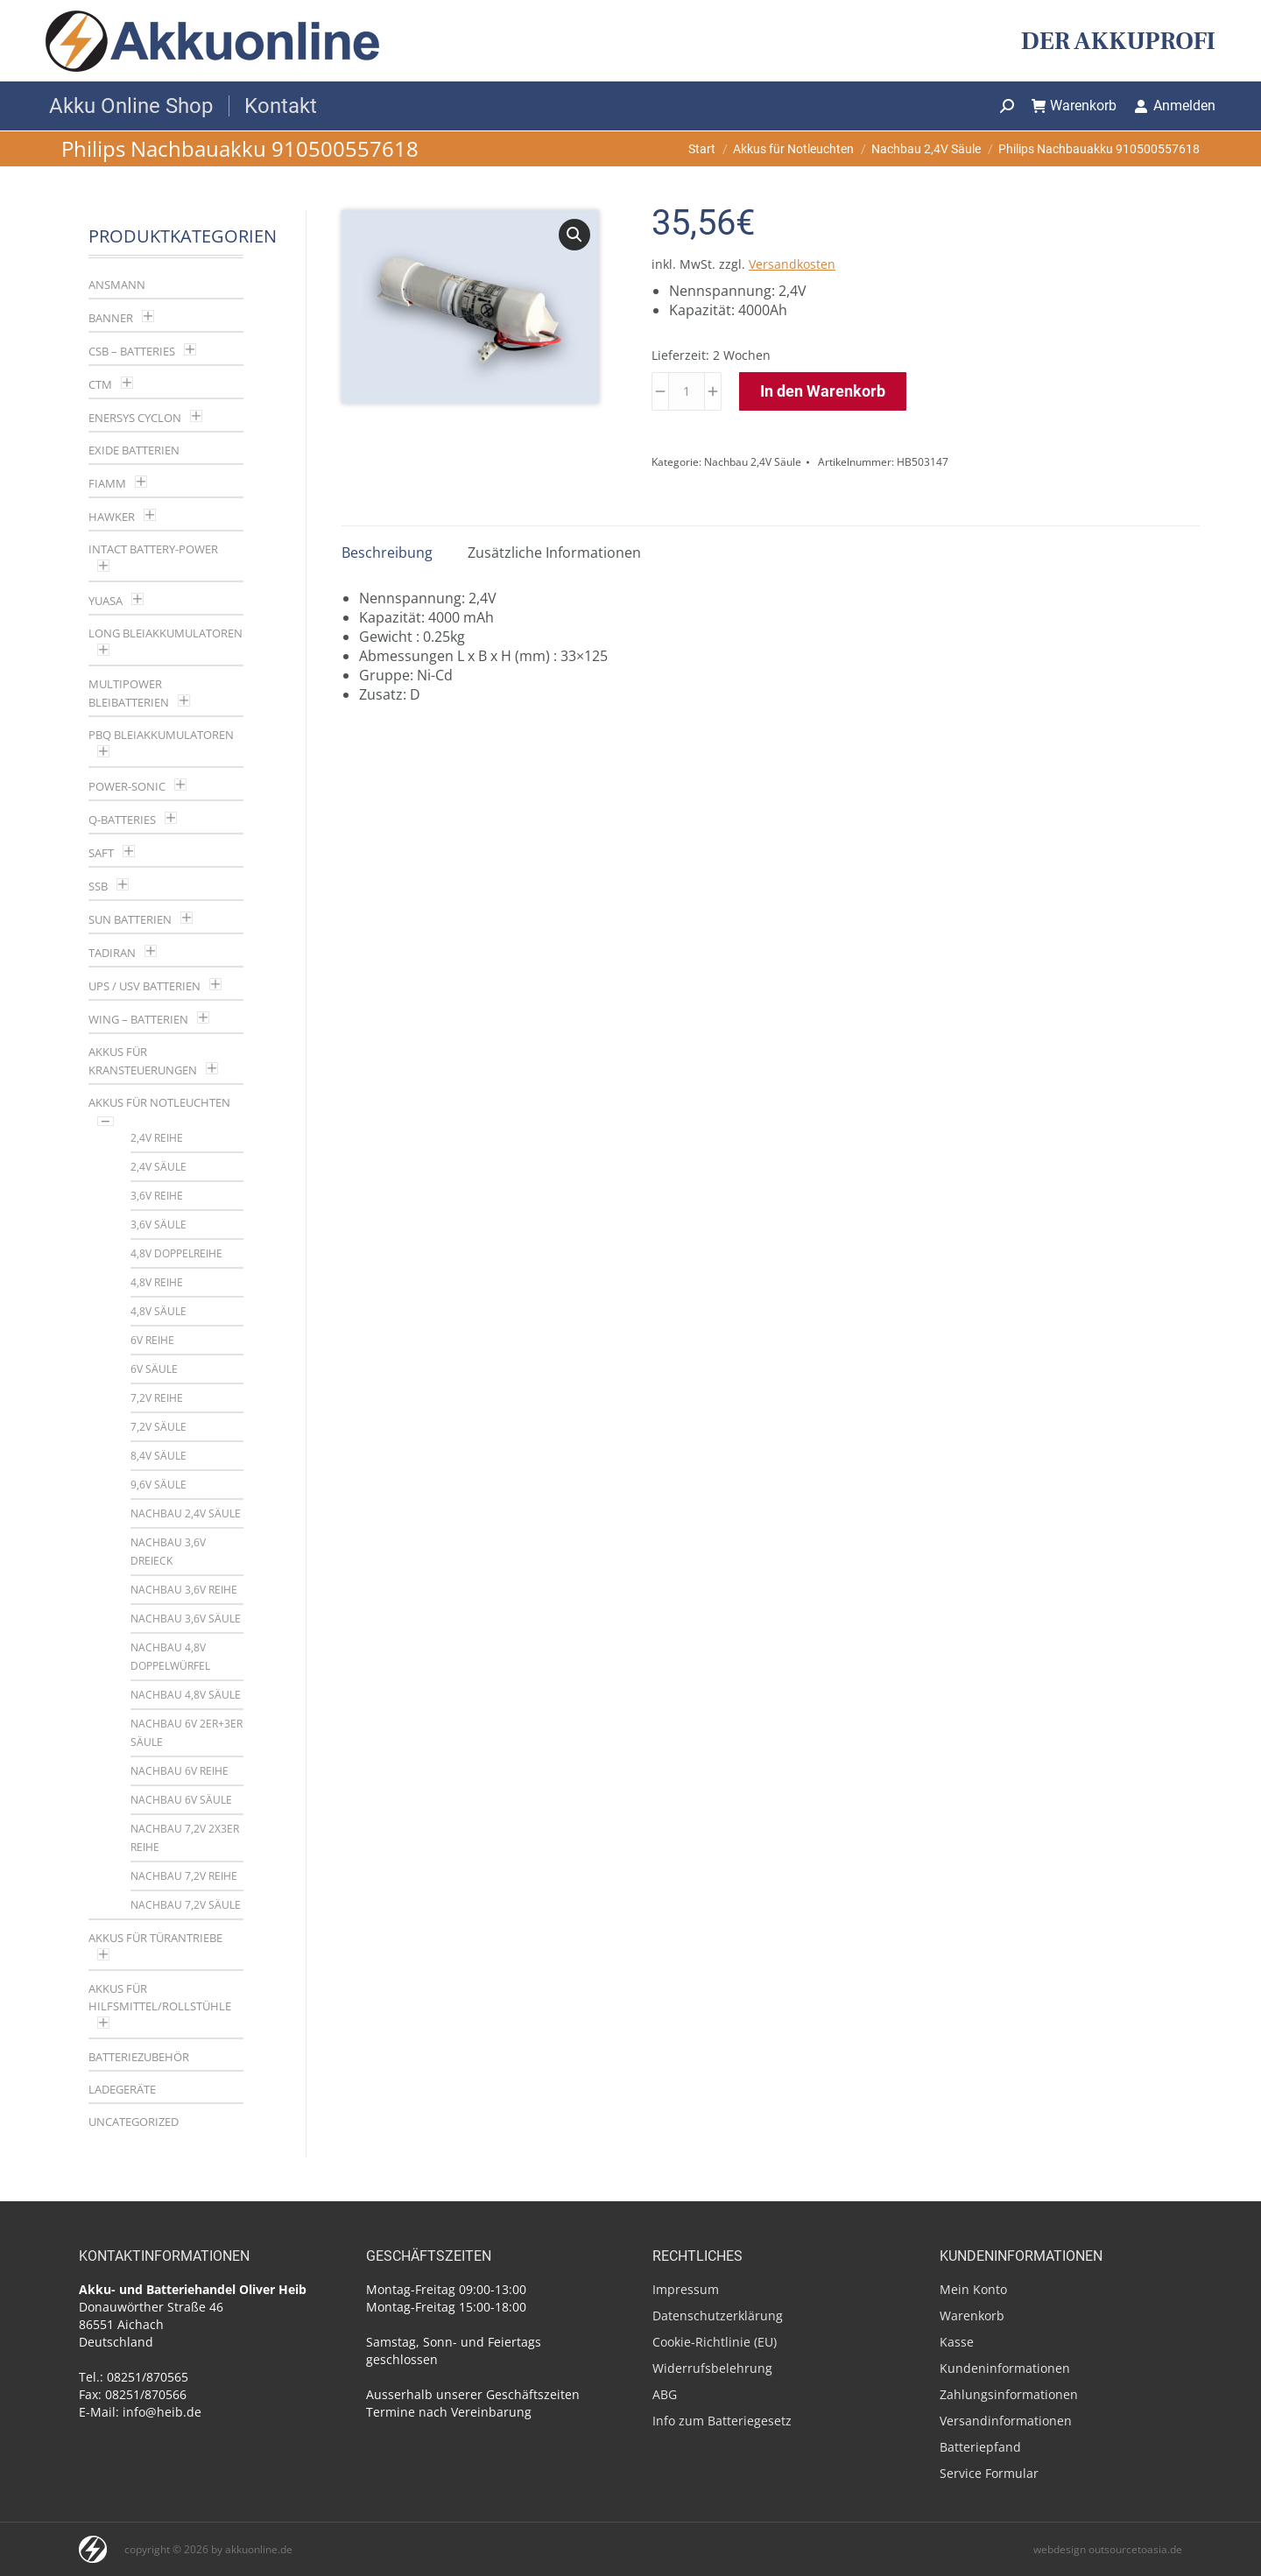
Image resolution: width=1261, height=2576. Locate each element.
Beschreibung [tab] (387, 552)
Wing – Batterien (138, 1019)
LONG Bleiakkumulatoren (165, 633)
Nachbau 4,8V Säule (185, 1694)
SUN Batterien (130, 919)
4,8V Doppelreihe (176, 1253)
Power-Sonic (127, 786)
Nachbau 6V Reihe (179, 1770)
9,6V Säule (158, 1484)
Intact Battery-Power (153, 549)
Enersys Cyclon (134, 418)
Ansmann (116, 284)
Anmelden (1174, 105)
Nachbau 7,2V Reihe (183, 1876)
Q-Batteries (122, 819)
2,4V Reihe (156, 1137)
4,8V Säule (158, 1311)
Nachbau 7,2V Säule (185, 1904)
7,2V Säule (158, 1426)
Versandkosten (792, 264)
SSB (98, 886)
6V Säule (154, 1369)
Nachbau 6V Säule (181, 1799)
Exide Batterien (134, 450)
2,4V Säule (158, 1166)
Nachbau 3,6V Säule (185, 1618)
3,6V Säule (158, 1224)
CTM (100, 384)
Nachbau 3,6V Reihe (183, 1589)
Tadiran (112, 953)
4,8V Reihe (156, 1282)
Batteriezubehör (138, 2057)
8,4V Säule (158, 1455)
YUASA (105, 601)
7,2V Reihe (156, 1397)
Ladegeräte (122, 2089)
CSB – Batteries (131, 351)
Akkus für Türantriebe (155, 1938)
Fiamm (107, 483)
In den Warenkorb (822, 391)
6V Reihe (152, 1340)
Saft (101, 853)
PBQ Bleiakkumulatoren (161, 735)
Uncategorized (133, 2121)
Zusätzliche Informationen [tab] (554, 552)
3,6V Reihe (156, 1195)
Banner (110, 318)
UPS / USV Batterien (144, 986)
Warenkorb (1074, 105)
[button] (574, 234)
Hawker (111, 516)
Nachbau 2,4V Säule (752, 461)
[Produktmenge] (686, 391)
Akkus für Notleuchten (159, 1102)
